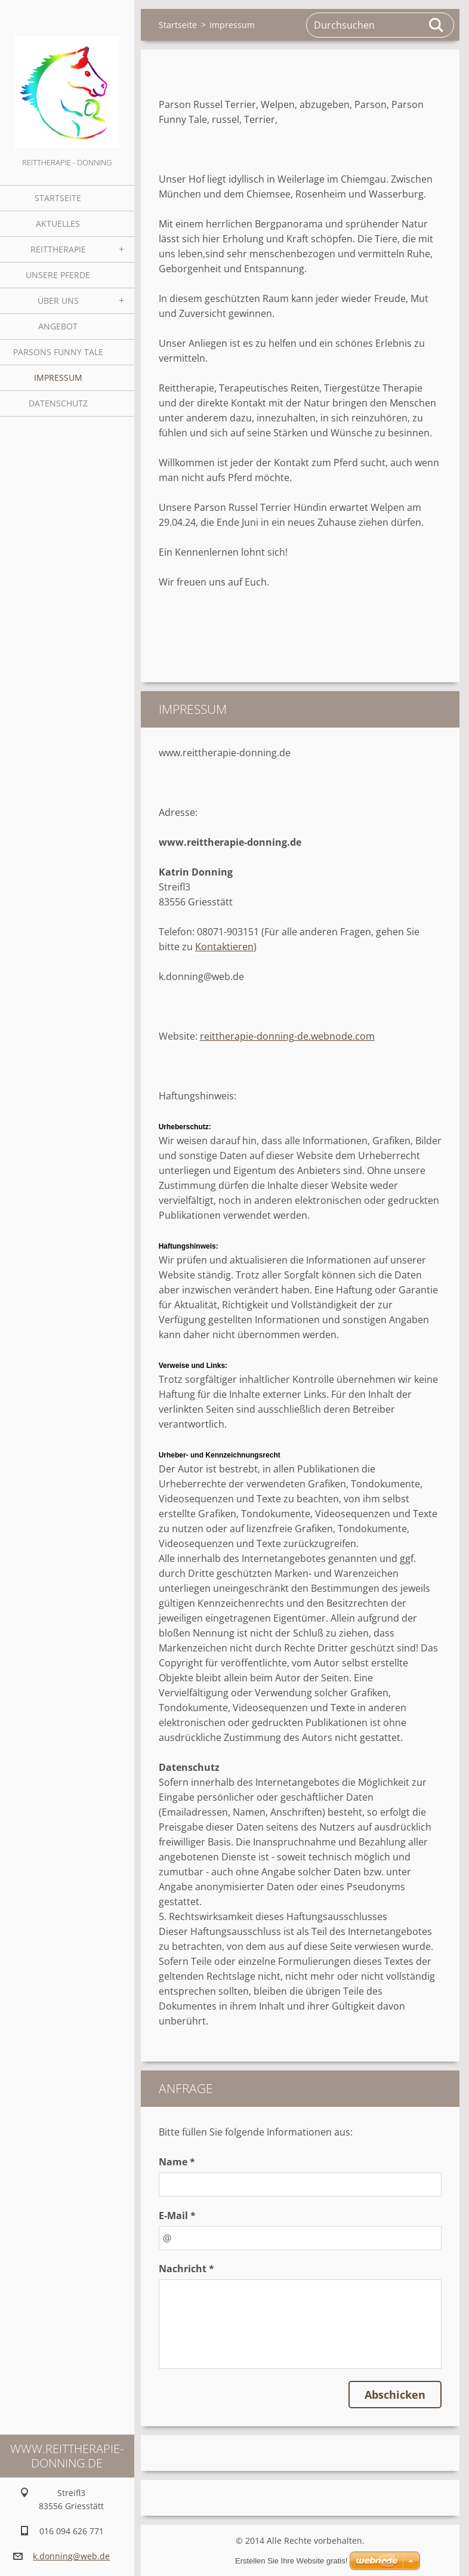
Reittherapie (58, 249)
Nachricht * (186, 2268)
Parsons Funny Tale (58, 352)
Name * (177, 2161)
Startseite (58, 198)
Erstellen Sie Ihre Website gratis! (291, 2560)
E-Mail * (177, 2215)
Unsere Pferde (58, 275)
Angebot (58, 326)
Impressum (58, 377)
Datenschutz (58, 403)
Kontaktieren (224, 946)
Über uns (58, 300)
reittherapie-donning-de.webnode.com (287, 1036)
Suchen (437, 25)
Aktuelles (58, 223)
